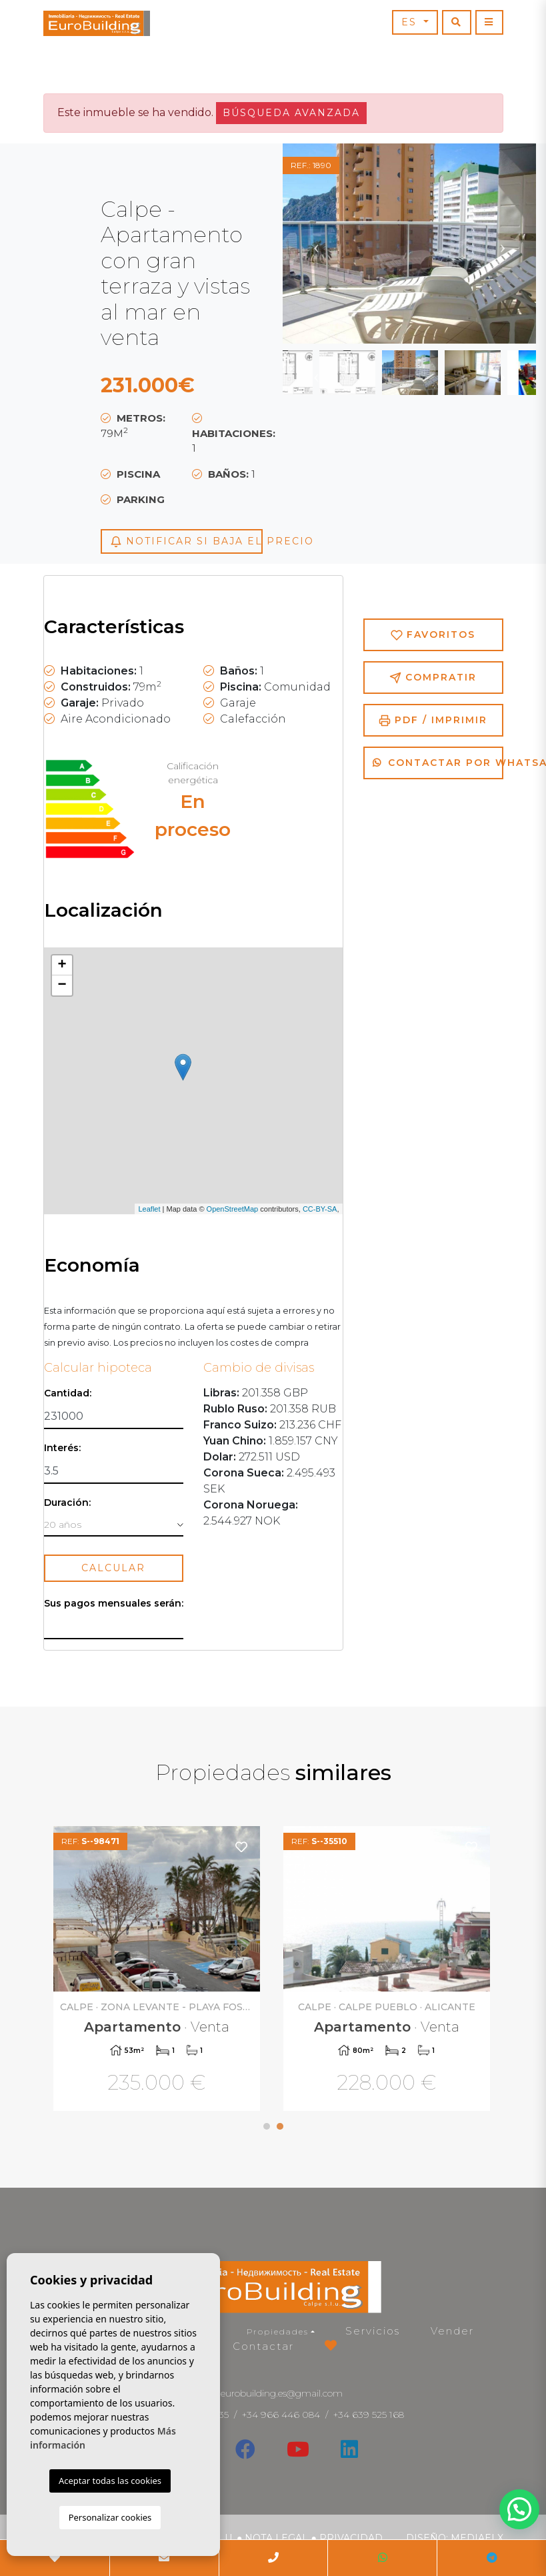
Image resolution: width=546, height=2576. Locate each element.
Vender (452, 2330)
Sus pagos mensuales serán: (113, 1604)
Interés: (62, 1448)
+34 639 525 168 (368, 2415)
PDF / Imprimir (433, 720)
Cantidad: (67, 1393)
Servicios (372, 2330)
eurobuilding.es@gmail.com (282, 2393)
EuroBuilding (96, 23)
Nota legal (276, 2538)
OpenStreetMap (233, 1209)
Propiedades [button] (278, 2331)
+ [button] (61, 965)
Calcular (113, 1568)
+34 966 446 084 (281, 2415)
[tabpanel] (158, 1970)
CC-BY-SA (320, 1209)
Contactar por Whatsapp (438, 763)
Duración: (67, 1503)
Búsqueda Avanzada (291, 113)
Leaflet (149, 1209)
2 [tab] (280, 2126)
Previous (316, 243)
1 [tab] (266, 2126)
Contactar (263, 2346)
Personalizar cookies (110, 2517)
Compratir (433, 677)
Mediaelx (477, 2538)
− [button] (61, 985)
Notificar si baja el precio (186, 541)
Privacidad (351, 2538)
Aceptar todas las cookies (110, 2481)
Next (502, 243)
